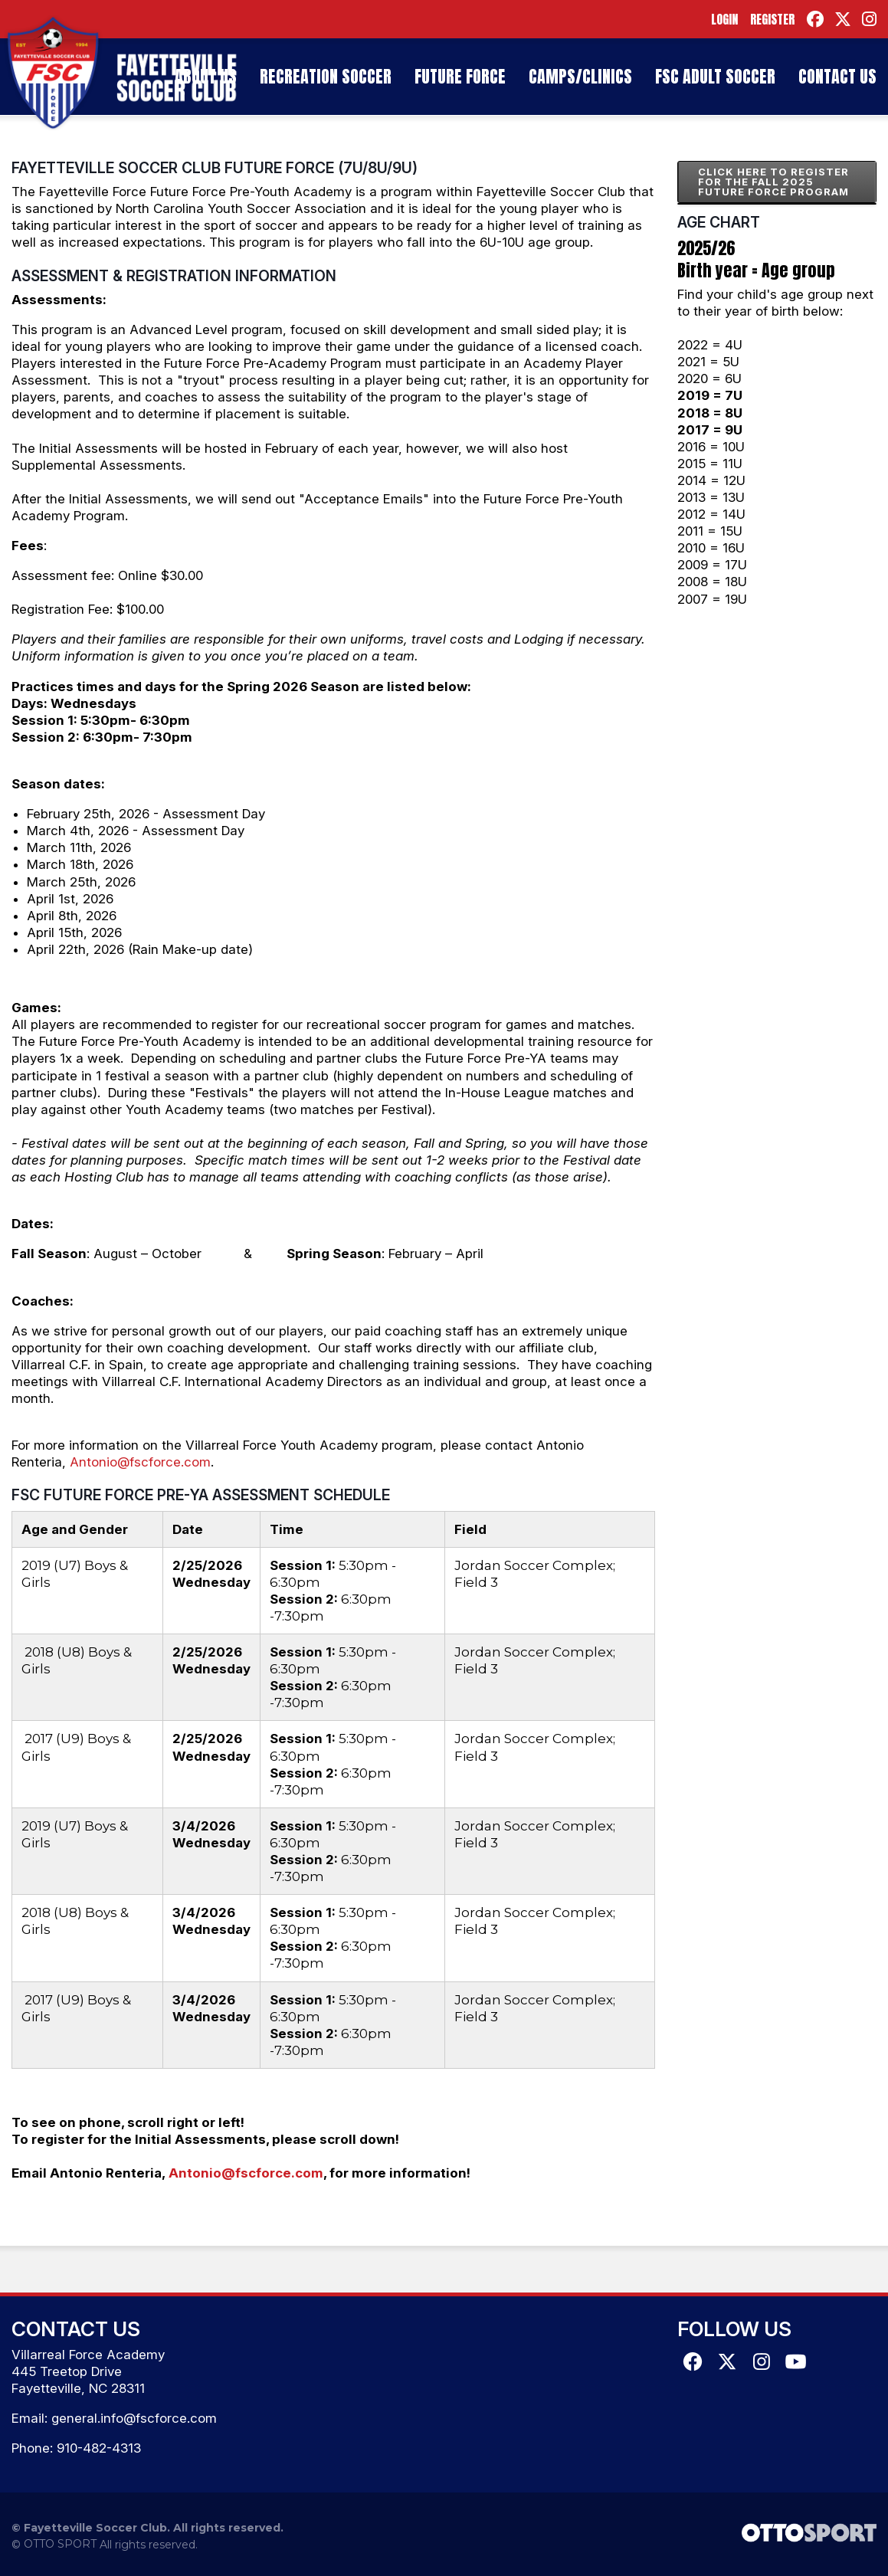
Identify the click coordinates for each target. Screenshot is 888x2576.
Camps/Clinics (580, 76)
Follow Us (734, 2329)
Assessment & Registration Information (173, 276)
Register (772, 19)
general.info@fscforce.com (134, 2418)
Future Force (460, 76)
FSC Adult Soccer (715, 76)
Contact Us (837, 76)
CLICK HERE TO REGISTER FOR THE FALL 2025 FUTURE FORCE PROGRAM (773, 182)
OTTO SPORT (60, 2544)
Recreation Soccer (326, 76)
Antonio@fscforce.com (140, 1462)
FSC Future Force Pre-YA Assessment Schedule (200, 1495)
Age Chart (718, 222)
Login (724, 19)
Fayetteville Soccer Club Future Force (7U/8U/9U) (214, 168)
